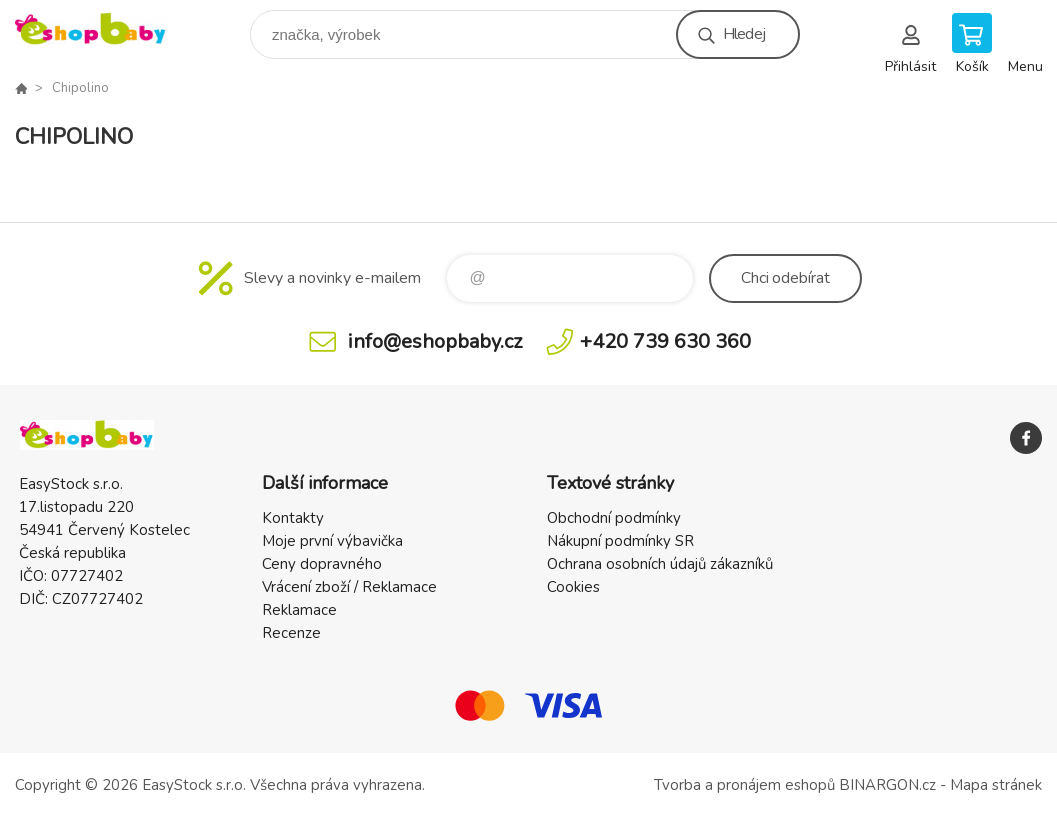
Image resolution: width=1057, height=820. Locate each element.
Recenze (291, 633)
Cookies (573, 587)
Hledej (744, 34)
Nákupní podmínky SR (620, 541)
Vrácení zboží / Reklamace (349, 587)
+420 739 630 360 (665, 341)
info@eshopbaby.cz (435, 341)
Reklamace (299, 610)
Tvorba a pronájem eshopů (744, 785)
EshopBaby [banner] (103, 29)
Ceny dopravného (322, 564)
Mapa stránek (996, 785)
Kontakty (293, 518)
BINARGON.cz (887, 785)
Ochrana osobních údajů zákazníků (660, 564)
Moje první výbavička (332, 541)
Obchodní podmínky (614, 518)
